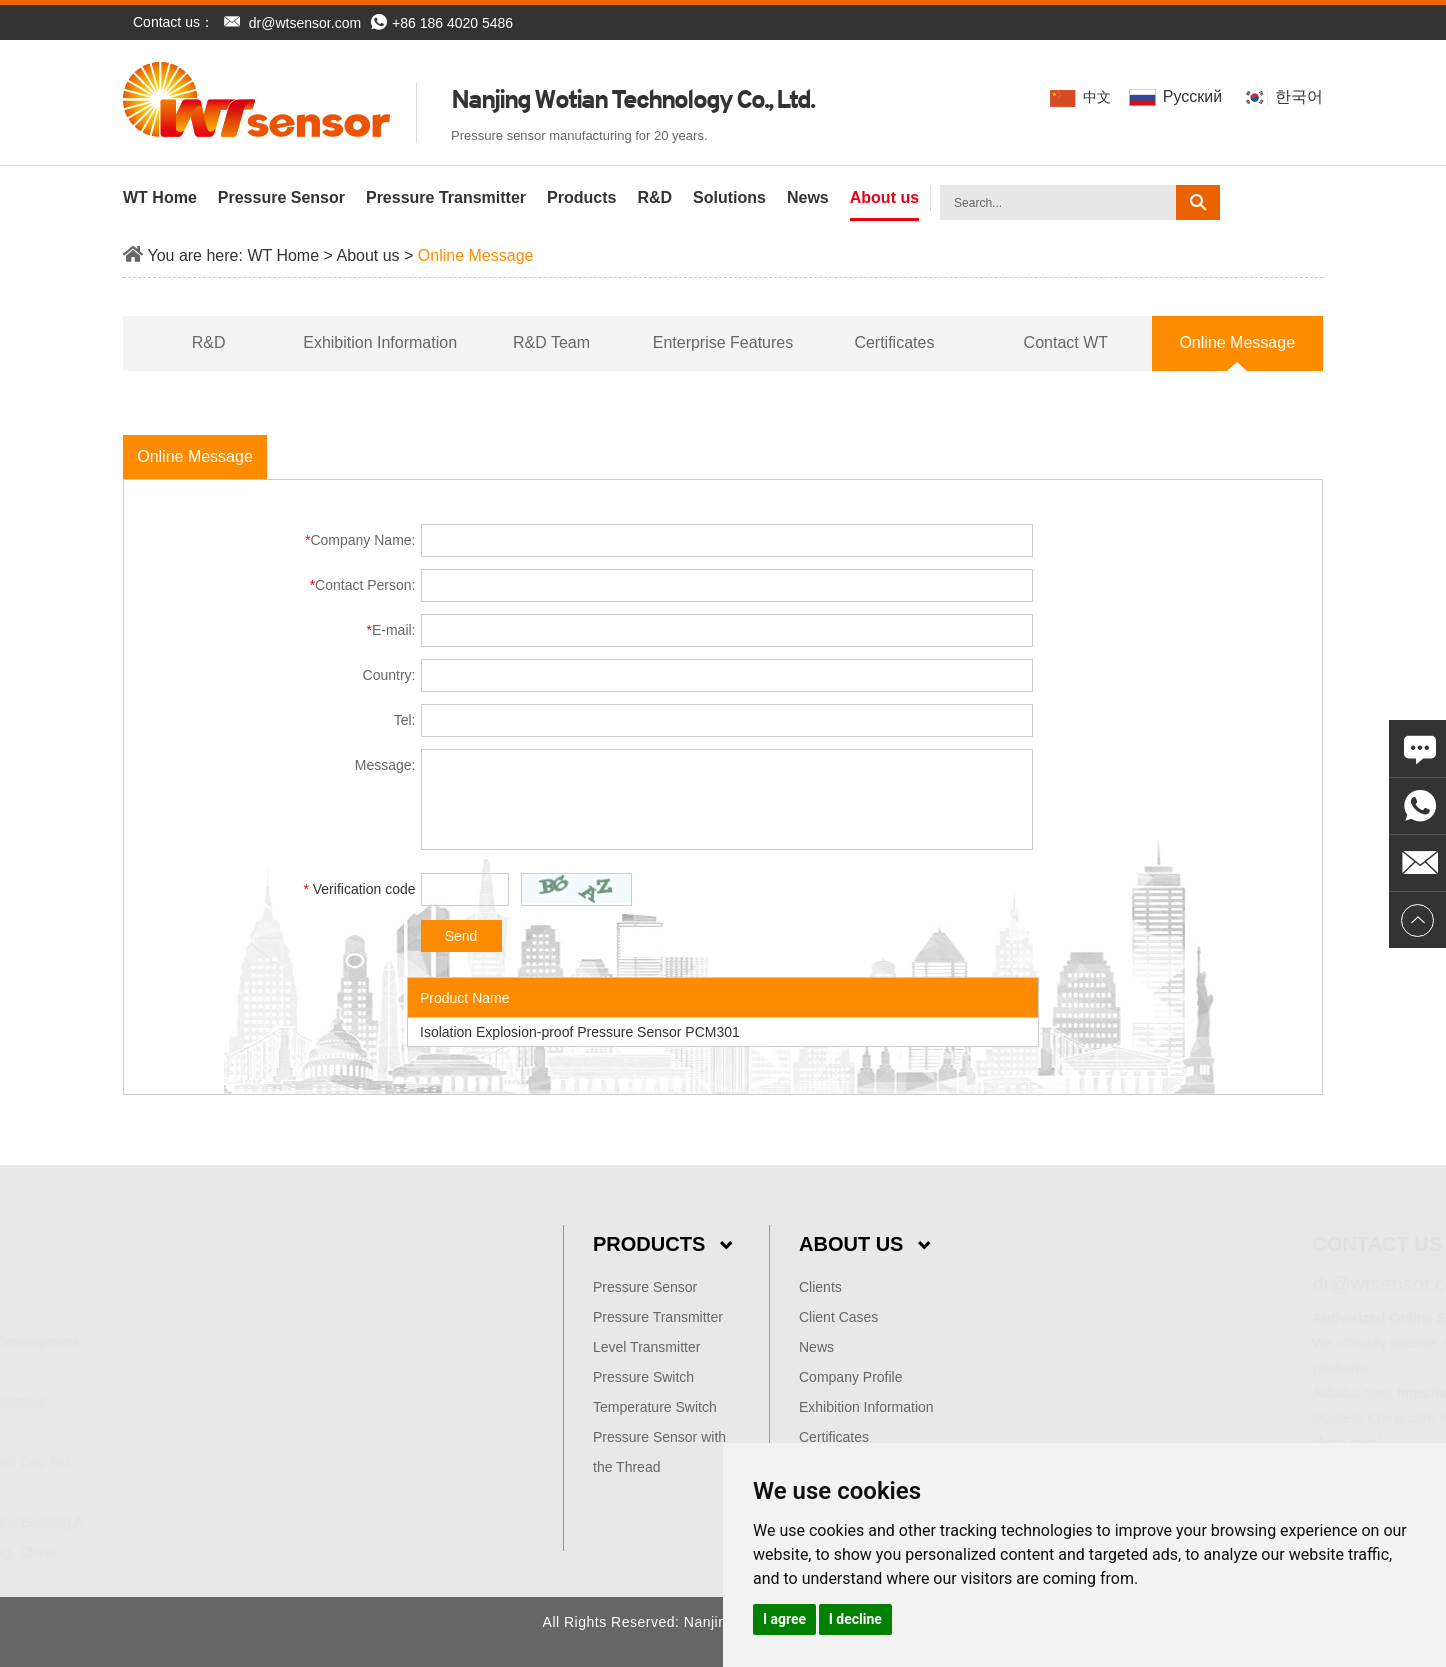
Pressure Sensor (281, 197)
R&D (654, 197)
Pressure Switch (643, 1377)
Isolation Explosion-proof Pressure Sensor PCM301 (580, 1032)
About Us (864, 1244)
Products (581, 197)
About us (884, 197)
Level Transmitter (646, 1347)
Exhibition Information (380, 342)
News (808, 197)
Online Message (476, 255)
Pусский (1177, 96)
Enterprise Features (723, 342)
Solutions (729, 197)
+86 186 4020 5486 (442, 23)
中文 (1082, 97)
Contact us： (173, 22)
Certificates (894, 342)
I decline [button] (855, 1619)
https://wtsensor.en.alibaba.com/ (1344, 1393)
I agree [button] (784, 1619)
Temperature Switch (655, 1407)
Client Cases (838, 1317)
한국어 (1282, 96)
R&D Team (551, 342)
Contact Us (1224, 1244)
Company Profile (851, 1377)
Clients (820, 1287)
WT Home (160, 197)
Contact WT (1066, 342)
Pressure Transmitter (446, 197)
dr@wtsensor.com (305, 23)
